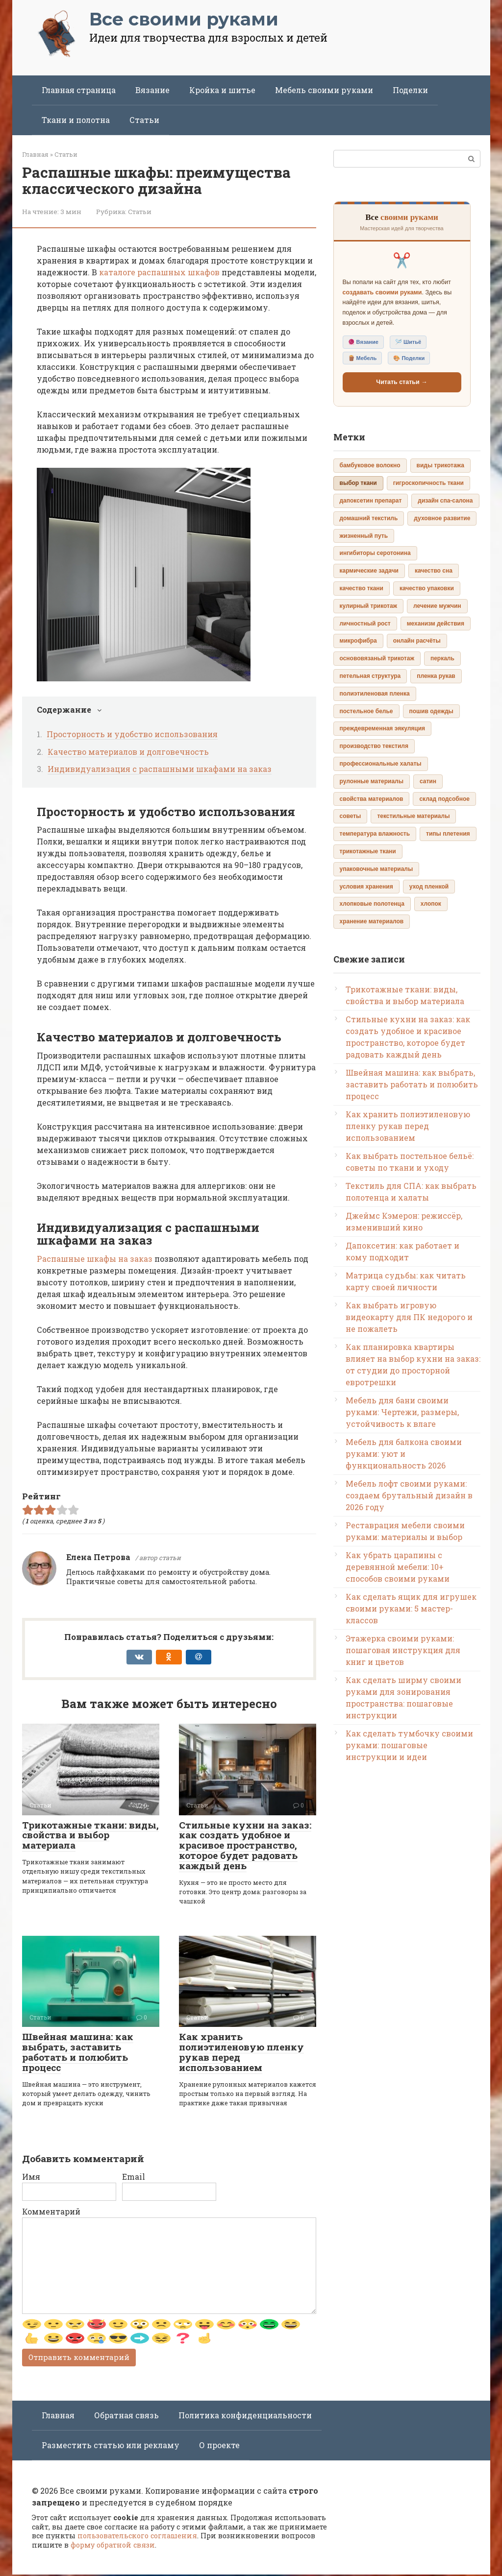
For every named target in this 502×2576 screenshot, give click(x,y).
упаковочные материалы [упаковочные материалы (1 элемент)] (376, 869)
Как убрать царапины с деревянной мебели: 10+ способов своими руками (398, 1567)
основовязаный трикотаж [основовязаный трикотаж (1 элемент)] (377, 658)
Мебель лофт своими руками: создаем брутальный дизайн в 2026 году (409, 1495)
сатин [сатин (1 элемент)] (428, 781)
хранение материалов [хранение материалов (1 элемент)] (372, 921)
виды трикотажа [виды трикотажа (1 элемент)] (440, 465)
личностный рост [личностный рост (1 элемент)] (365, 623)
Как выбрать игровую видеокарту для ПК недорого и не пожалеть (409, 1317)
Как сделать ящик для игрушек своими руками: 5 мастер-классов (411, 1608)
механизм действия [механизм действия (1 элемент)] (435, 623)
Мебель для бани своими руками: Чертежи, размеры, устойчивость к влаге (402, 1412)
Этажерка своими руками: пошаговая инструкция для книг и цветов (403, 1650)
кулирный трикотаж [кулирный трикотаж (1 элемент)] (369, 605)
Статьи (144, 120)
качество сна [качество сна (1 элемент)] (433, 570)
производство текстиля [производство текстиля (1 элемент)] (374, 746)
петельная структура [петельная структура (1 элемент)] (370, 676)
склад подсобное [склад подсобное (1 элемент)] (444, 798)
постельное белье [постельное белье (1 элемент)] (366, 711)
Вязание (152, 90)
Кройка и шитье (222, 90)
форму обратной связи (113, 2547)
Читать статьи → (401, 382)
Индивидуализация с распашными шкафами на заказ (160, 769)
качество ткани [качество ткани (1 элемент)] (361, 588)
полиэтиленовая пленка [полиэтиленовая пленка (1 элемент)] (375, 693)
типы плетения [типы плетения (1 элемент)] (448, 833)
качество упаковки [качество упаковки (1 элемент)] (427, 588)
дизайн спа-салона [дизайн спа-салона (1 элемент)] (445, 500)
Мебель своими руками (324, 90)
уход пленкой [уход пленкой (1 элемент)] (429, 886)
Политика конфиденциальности (245, 2417)
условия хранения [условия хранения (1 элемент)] (366, 886)
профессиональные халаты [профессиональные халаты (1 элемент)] (381, 763)
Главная (58, 2417)
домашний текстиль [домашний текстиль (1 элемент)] (369, 518)
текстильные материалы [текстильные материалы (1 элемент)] (413, 816)
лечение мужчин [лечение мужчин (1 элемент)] (437, 605)
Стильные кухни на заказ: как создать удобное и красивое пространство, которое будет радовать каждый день (245, 1845)
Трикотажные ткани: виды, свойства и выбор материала (90, 1835)
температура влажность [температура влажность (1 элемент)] (375, 833)
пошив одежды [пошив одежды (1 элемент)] (431, 711)
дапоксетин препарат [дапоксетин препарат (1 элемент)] (371, 500)
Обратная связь (126, 2417)
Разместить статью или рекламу (110, 2447)
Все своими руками (183, 19)
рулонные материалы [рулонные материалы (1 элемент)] (371, 781)
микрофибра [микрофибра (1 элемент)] (358, 640)
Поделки (410, 90)
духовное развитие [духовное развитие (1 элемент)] (442, 518)
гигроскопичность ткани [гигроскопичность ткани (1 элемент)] (428, 483)
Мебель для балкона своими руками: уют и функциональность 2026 (404, 1453)
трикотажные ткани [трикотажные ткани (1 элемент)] (368, 851)
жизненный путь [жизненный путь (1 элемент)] (364, 535)
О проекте (219, 2447)
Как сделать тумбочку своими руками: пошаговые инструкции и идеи (409, 1745)
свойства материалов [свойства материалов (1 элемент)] (371, 798)
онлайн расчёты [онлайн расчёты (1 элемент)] (417, 640)
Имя (31, 2176)
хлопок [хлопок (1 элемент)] (431, 903)
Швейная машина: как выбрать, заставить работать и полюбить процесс (77, 2051)
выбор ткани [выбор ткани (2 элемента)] (358, 483)
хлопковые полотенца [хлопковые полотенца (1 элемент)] (372, 903)
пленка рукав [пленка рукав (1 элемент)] (436, 676)
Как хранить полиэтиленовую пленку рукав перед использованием (241, 2051)
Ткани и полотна (76, 120)
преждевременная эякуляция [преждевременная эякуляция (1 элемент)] (383, 728)
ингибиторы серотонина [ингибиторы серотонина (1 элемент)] (375, 553)
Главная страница (79, 90)
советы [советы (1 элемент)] (350, 816)
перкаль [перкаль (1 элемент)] (442, 658)
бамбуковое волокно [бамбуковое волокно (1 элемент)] (370, 465)
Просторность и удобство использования (132, 734)
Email (133, 2176)
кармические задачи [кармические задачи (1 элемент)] (369, 570)
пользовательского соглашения (137, 2537)
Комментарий (51, 2211)
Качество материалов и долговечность (128, 751)
